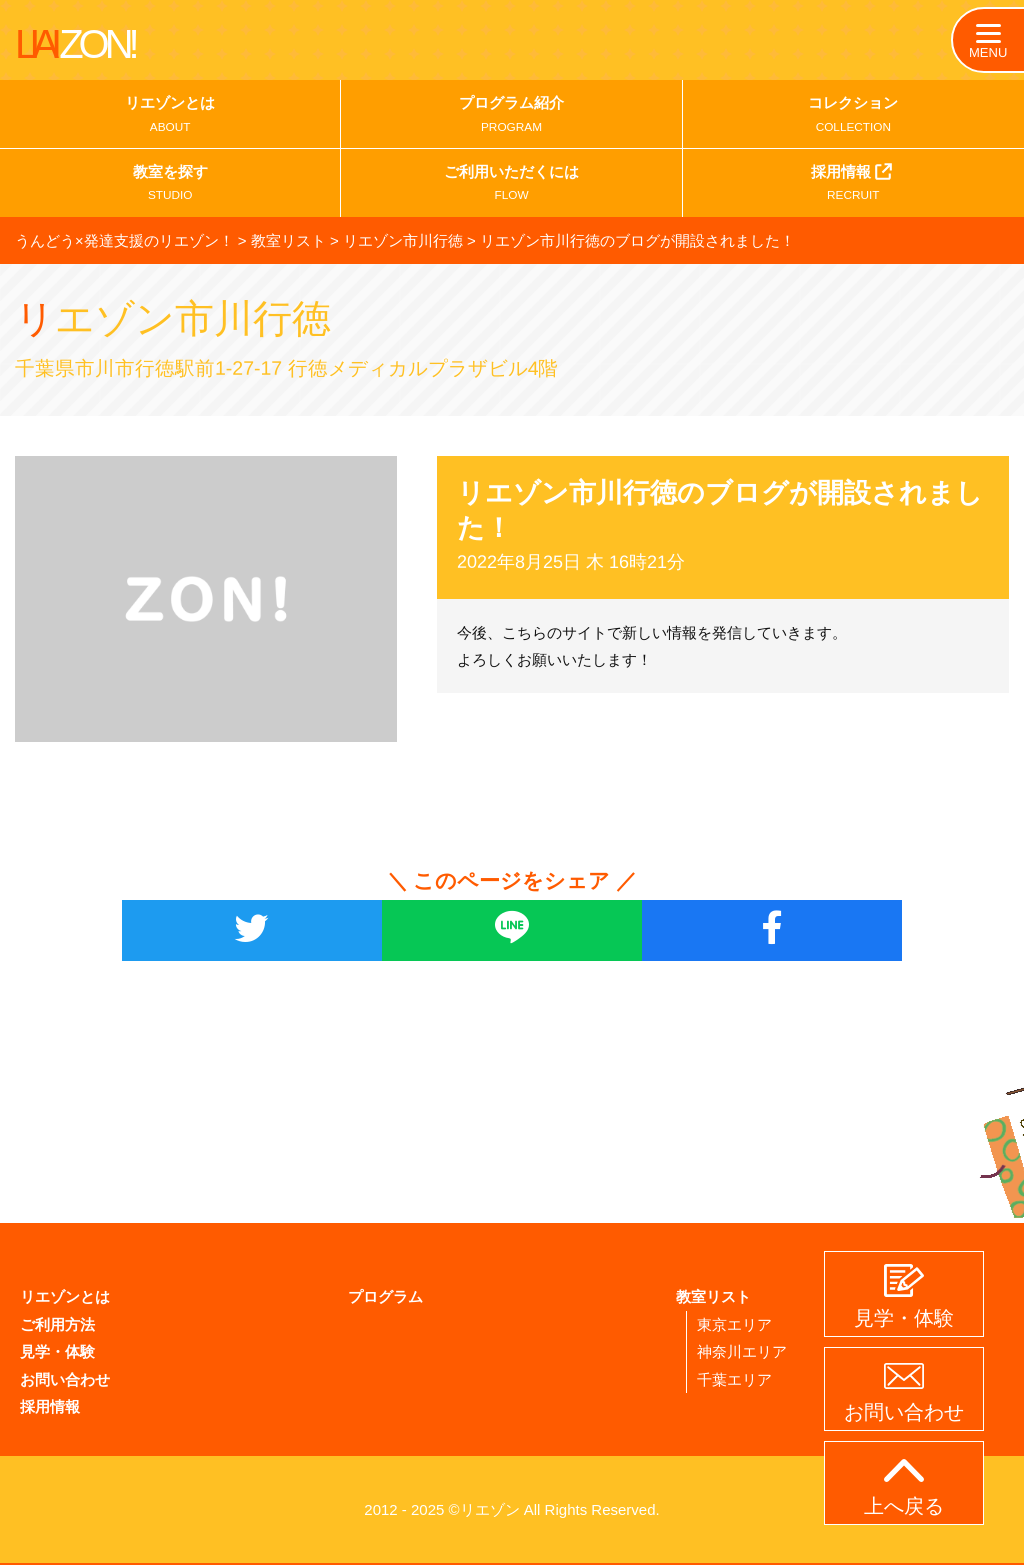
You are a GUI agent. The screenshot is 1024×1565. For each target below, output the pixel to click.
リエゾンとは (170, 117)
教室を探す (170, 187)
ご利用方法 (57, 1323)
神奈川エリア (742, 1350)
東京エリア (734, 1323)
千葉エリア (734, 1377)
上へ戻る (904, 1488)
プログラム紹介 (511, 117)
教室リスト (713, 1296)
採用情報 (853, 185)
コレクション (853, 117)
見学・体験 (57, 1350)
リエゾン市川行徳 (197, 317)
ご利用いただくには (511, 187)
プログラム (385, 1296)
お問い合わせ (65, 1377)
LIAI (75, 44)
